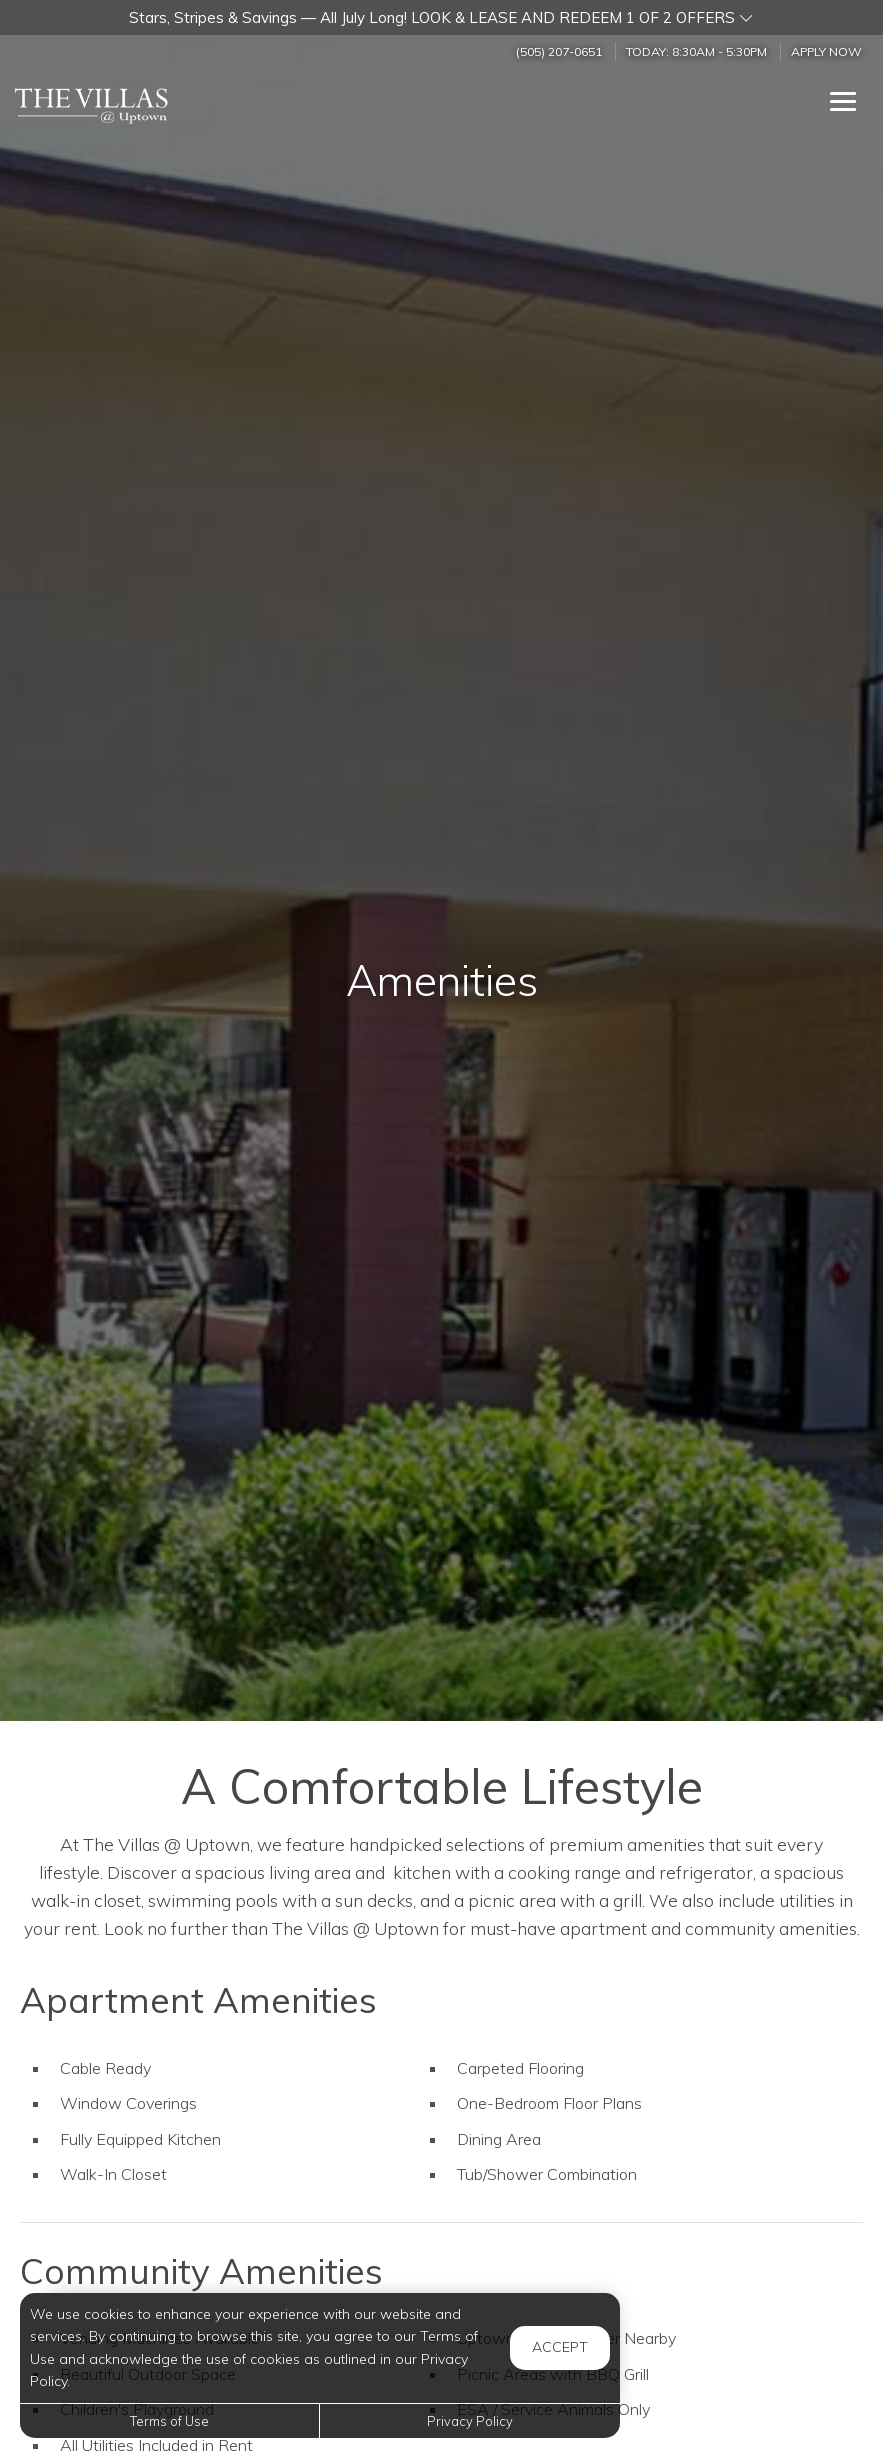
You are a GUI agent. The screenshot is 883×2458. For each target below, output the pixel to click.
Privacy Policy (470, 2421)
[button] (441, 17)
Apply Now (826, 51)
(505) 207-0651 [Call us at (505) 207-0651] (559, 51)
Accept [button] (560, 2347)
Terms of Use (169, 2421)
